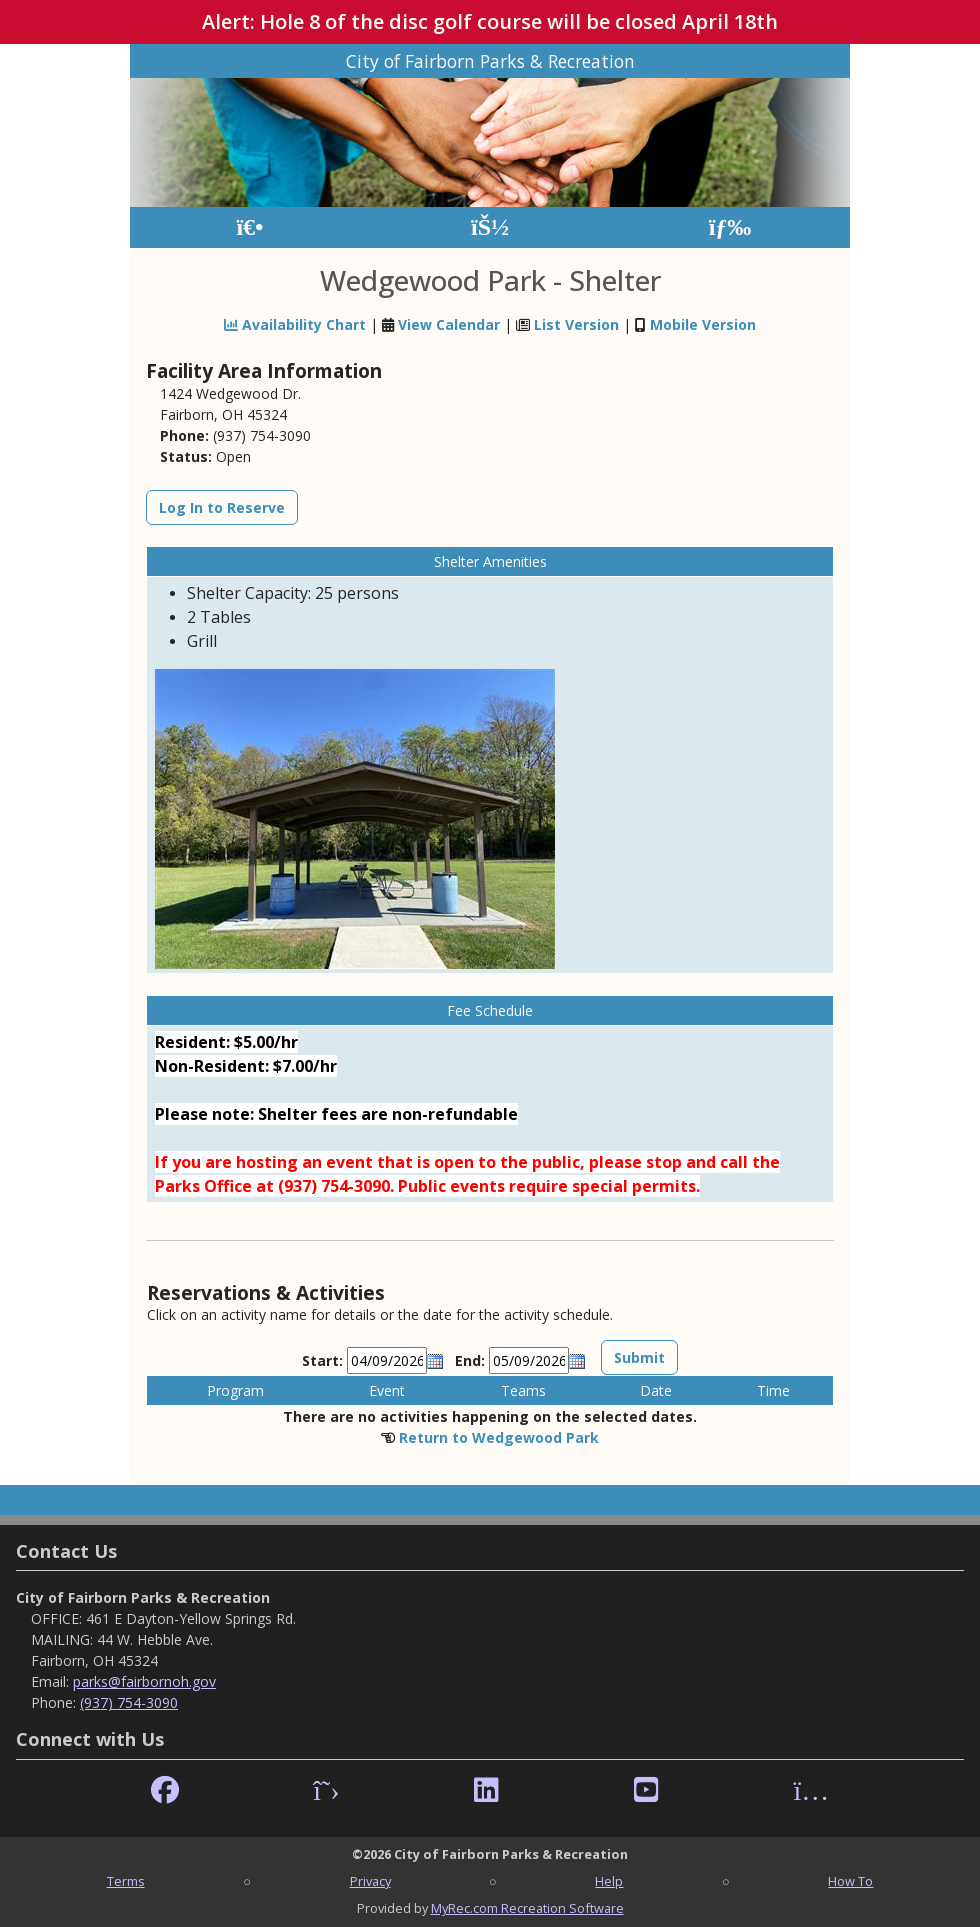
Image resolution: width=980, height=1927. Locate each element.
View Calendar (449, 324)
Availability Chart (295, 324)
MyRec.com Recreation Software (527, 1908)
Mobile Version (703, 324)
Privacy (370, 1881)
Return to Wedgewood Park (499, 1437)
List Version (576, 324)
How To (850, 1881)
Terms (126, 1881)
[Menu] (730, 227)
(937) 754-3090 (129, 1702)
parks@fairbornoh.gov (144, 1681)
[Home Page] (249, 227)
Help (609, 1881)
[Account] (490, 227)
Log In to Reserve (222, 507)
